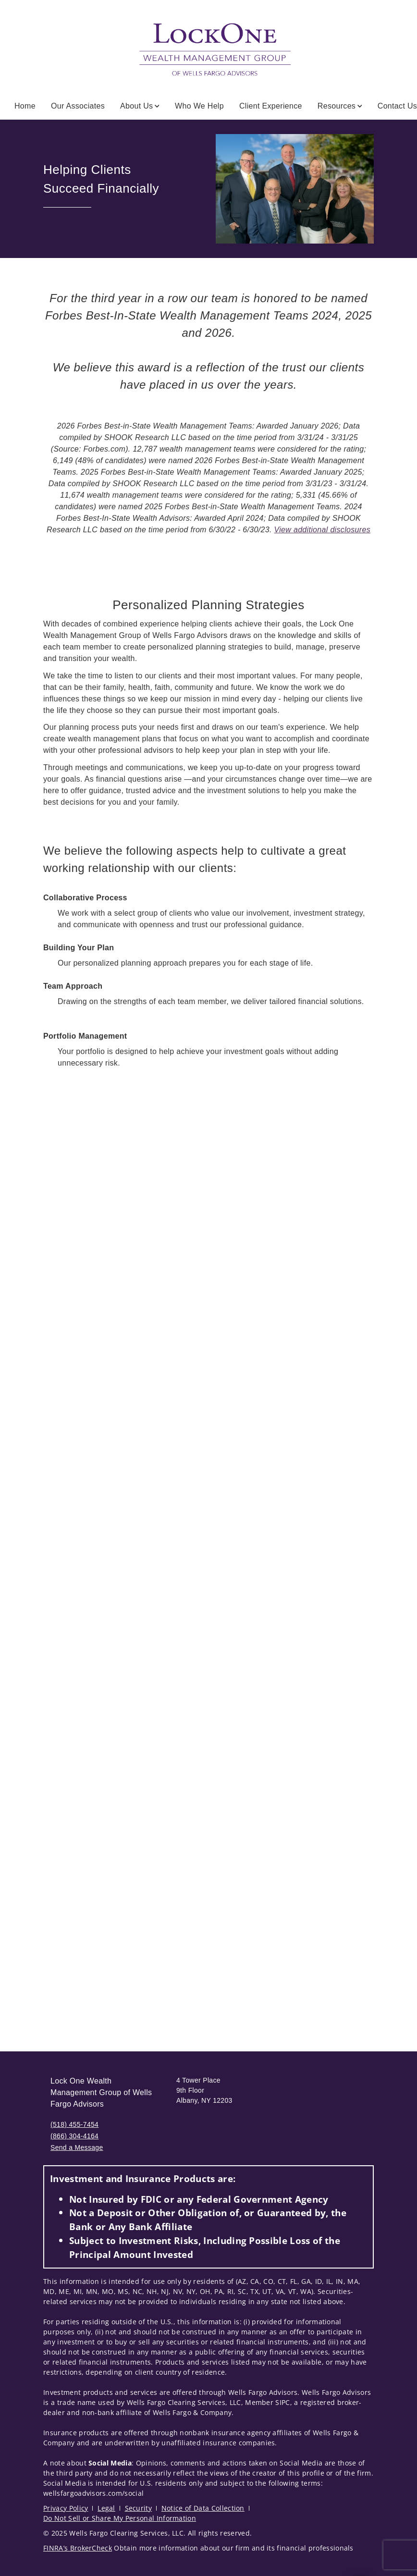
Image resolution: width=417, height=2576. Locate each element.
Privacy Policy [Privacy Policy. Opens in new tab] (65, 2508)
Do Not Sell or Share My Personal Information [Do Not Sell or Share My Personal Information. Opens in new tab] (119, 2518)
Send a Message (76, 2147)
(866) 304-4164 (74, 2136)
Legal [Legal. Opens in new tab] (106, 2508)
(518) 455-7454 (74, 2124)
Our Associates (78, 106)
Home (25, 106)
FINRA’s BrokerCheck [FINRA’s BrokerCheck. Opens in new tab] (77, 2547)
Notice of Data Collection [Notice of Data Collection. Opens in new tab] (203, 2508)
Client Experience (270, 106)
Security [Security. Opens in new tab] (138, 2508)
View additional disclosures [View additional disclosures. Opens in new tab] (322, 530)
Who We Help (199, 106)
